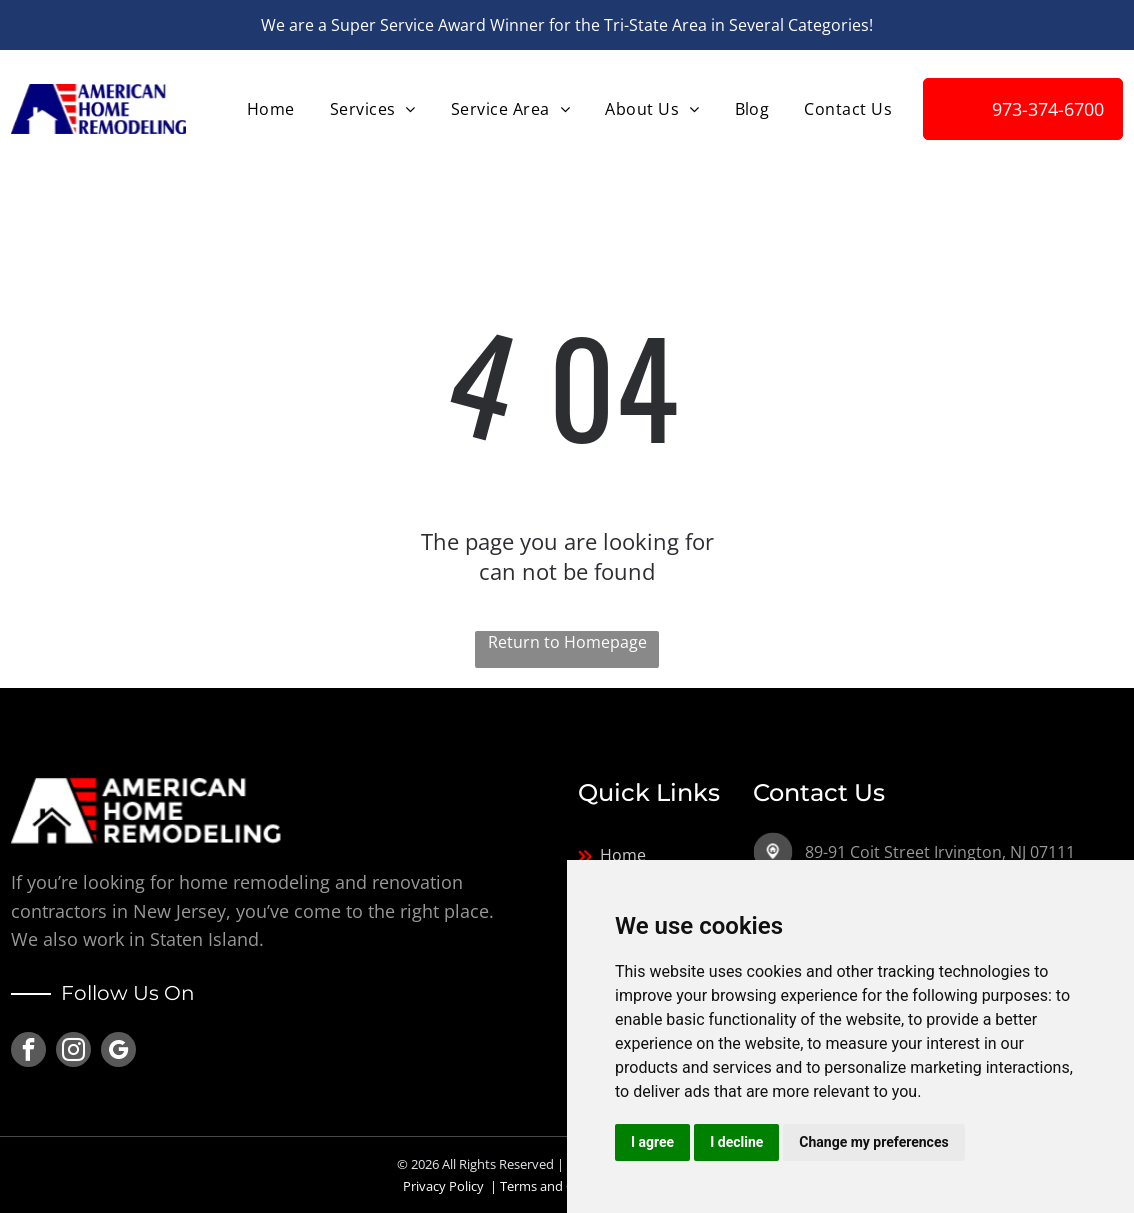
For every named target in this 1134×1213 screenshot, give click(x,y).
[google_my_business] (118, 1052)
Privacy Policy (443, 1186)
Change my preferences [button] (873, 1142)
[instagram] (73, 1052)
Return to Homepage (567, 642)
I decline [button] (736, 1142)
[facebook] (28, 1052)
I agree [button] (652, 1142)
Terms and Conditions (565, 1186)
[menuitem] (268, 109)
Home (623, 855)
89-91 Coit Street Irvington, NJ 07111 (940, 852)
